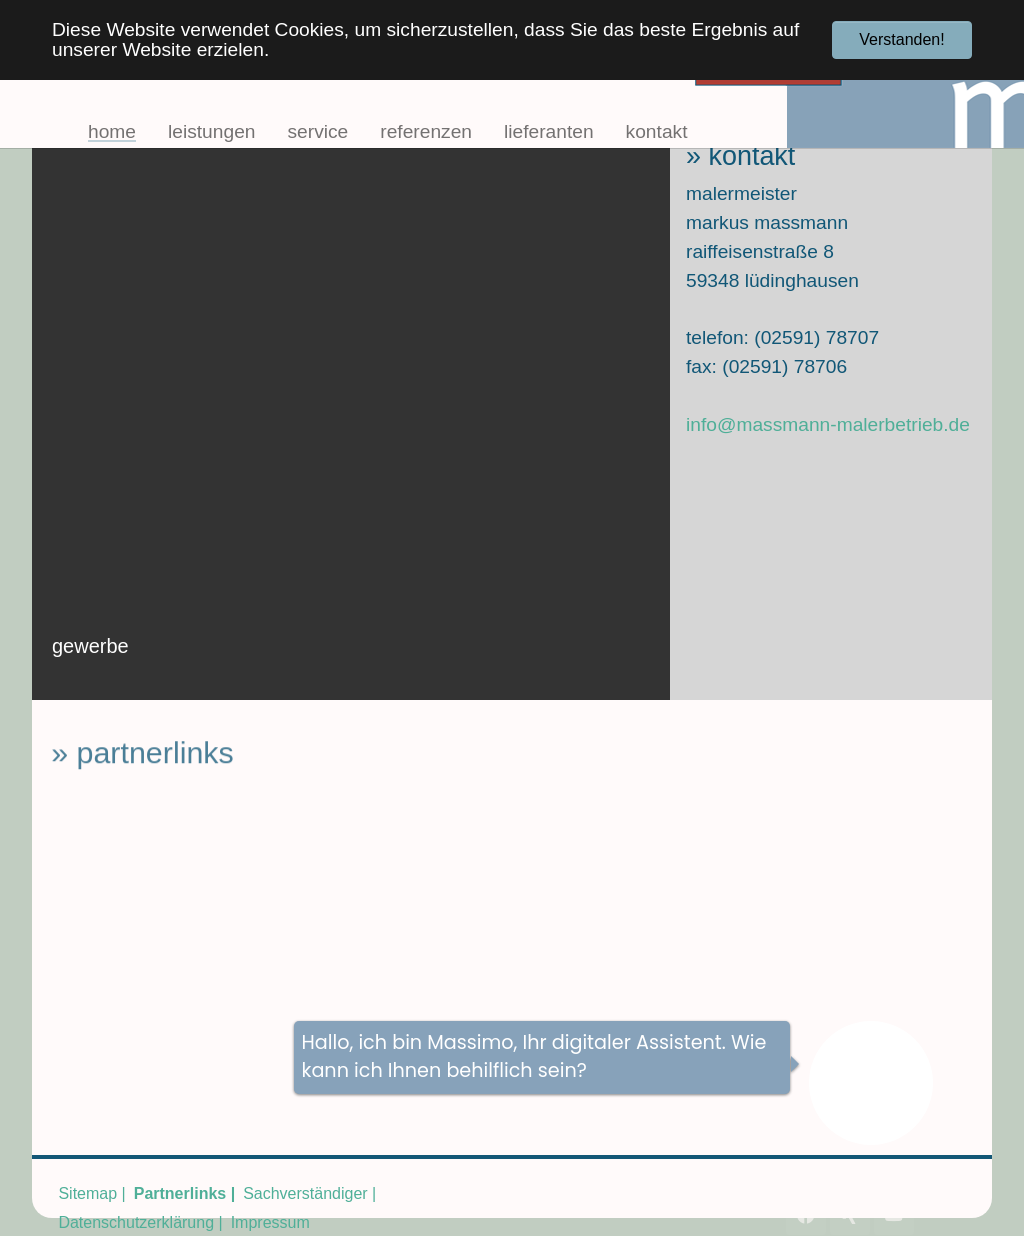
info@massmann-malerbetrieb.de (828, 424)
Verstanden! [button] (901, 39)
